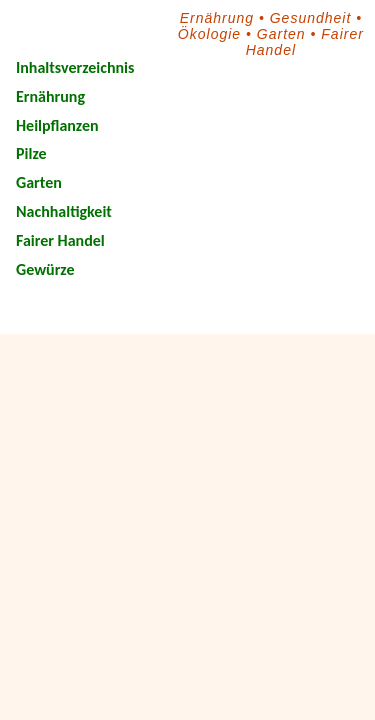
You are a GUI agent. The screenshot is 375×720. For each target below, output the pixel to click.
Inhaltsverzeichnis (75, 67)
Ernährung (217, 18)
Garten (281, 34)
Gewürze (45, 269)
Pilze (31, 153)
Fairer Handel (60, 240)
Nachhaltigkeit (64, 211)
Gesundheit (311, 18)
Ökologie (209, 34)
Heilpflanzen (57, 125)
